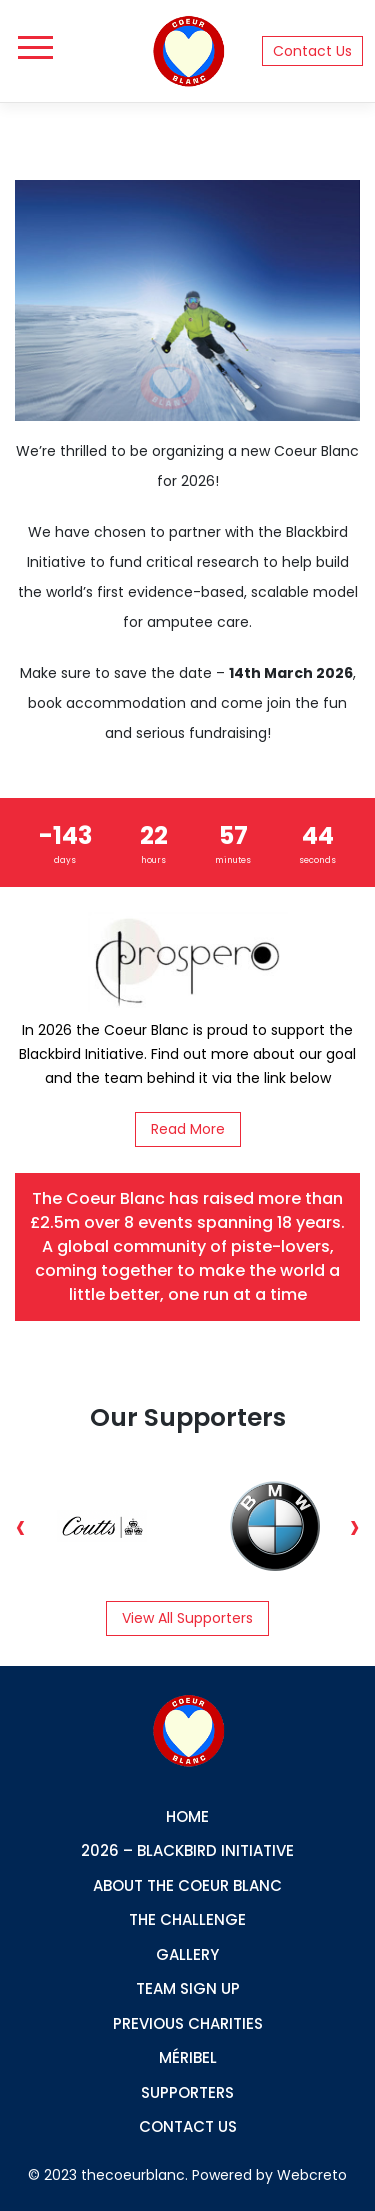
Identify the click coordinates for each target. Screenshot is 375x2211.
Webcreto (312, 2175)
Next (354, 1526)
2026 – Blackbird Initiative (187, 1850)
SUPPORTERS (187, 2092)
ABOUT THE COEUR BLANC (187, 1885)
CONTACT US (188, 2126)
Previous (20, 1526)
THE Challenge (187, 1919)
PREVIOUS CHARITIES (188, 2023)
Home (187, 1816)
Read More (188, 1129)
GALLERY (187, 1954)
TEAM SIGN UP (188, 1988)
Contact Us (312, 51)
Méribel (188, 2057)
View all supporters (187, 1618)
